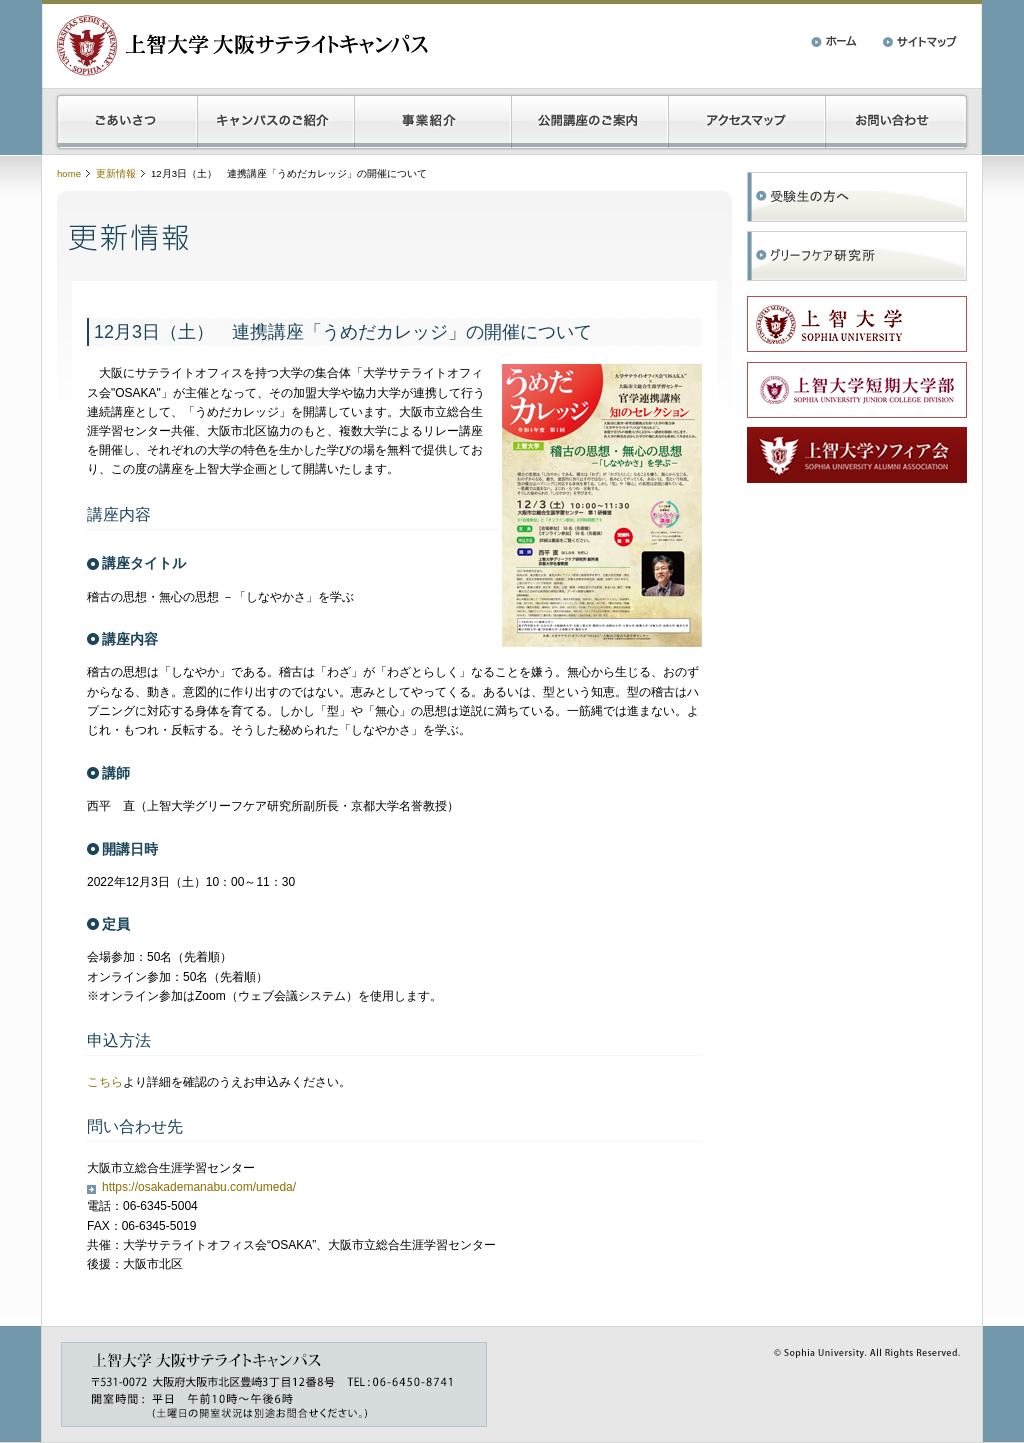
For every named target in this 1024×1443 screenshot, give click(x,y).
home (69, 173)
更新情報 (116, 173)
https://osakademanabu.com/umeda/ (199, 1187)
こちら (105, 1082)
